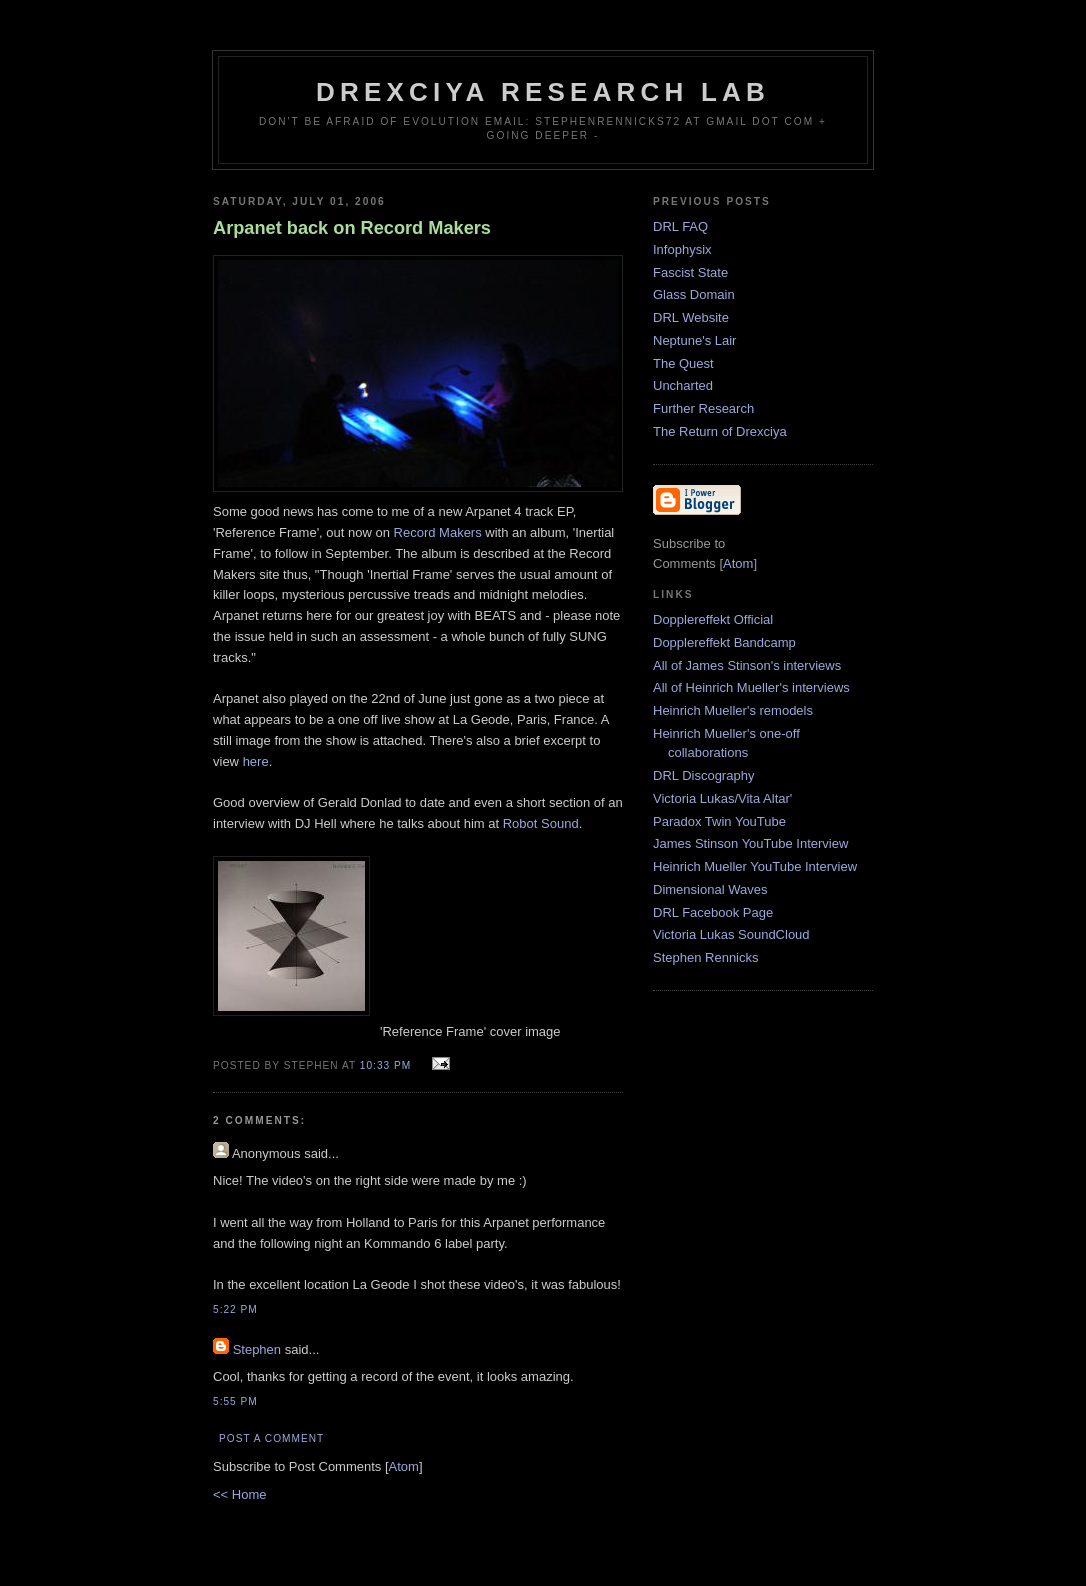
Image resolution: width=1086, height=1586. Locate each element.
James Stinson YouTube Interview (750, 843)
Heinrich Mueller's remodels (733, 710)
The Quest (683, 363)
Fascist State (690, 272)
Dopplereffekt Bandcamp (724, 642)
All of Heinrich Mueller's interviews (751, 687)
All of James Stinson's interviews (747, 665)
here (256, 761)
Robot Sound (541, 823)
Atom (404, 1466)
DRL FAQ (680, 226)
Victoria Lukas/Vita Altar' (722, 798)
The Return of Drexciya (720, 431)
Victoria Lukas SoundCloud (731, 934)
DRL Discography (703, 775)
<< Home (239, 1494)
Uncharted (683, 385)
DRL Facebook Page (713, 912)
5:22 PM (235, 1309)
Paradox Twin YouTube (719, 821)
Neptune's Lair (694, 340)
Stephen (257, 1349)
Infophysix (682, 249)
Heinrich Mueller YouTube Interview (755, 866)
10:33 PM (387, 1065)
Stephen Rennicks (706, 957)
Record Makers (438, 532)
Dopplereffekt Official (713, 619)
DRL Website (691, 317)
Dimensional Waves (710, 889)
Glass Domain (694, 294)
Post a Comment (271, 1438)
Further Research (703, 408)
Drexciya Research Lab (543, 92)
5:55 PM (235, 1401)
